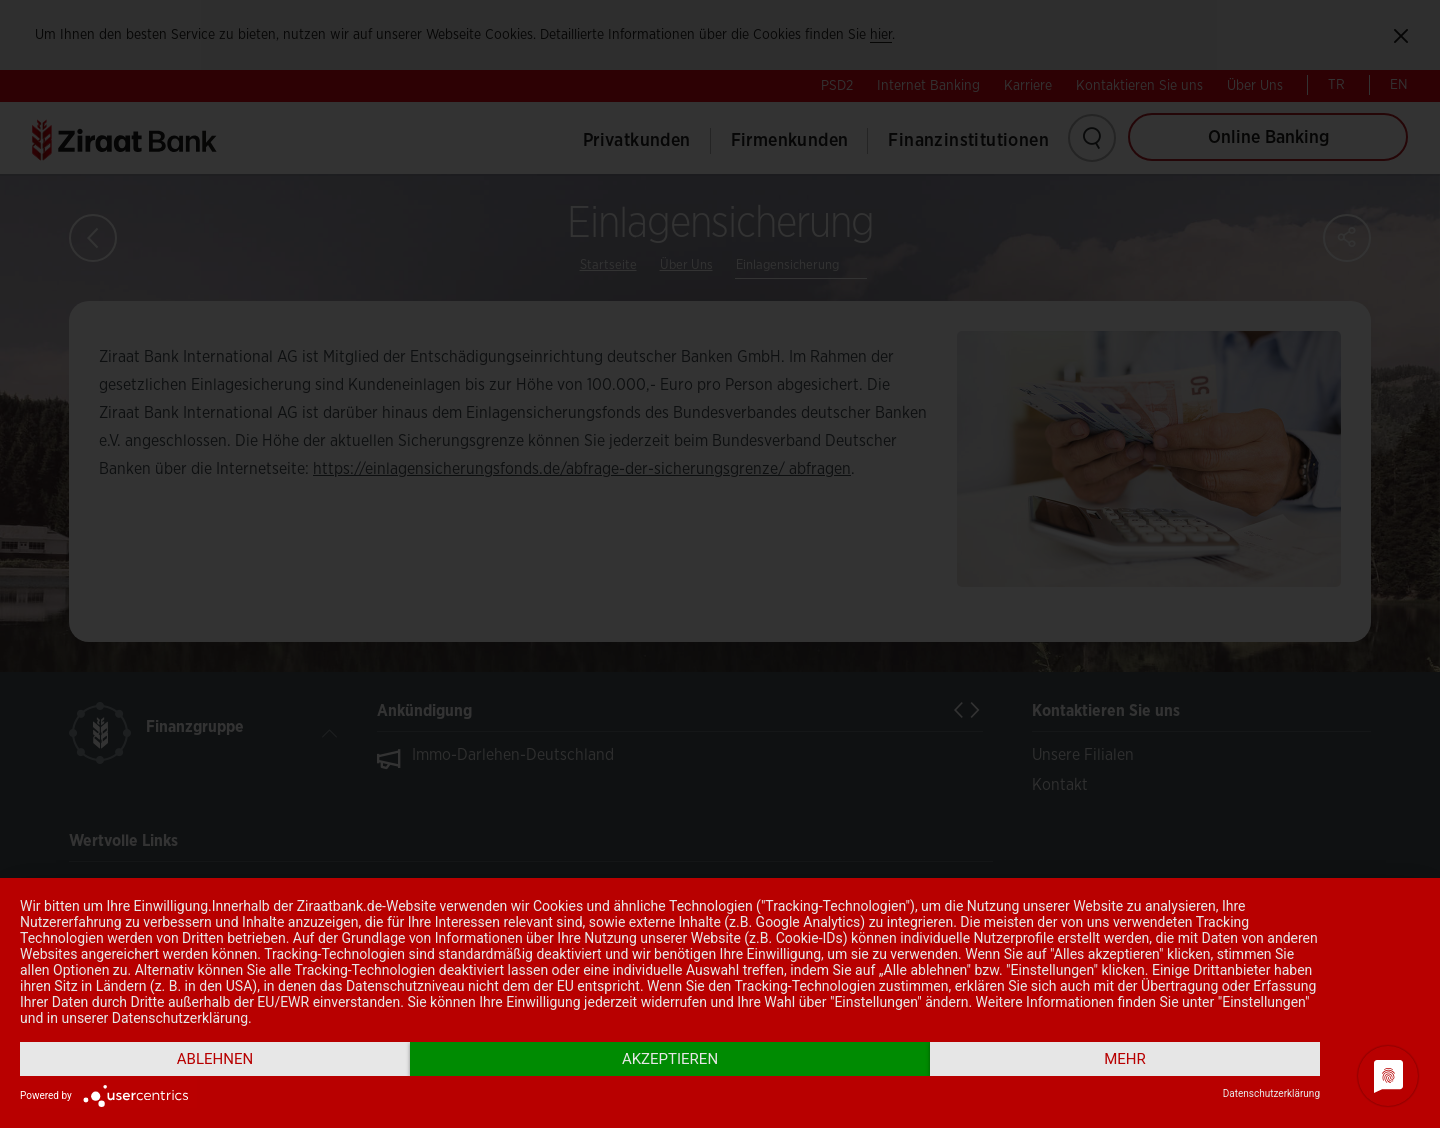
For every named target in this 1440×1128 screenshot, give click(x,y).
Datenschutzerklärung (1271, 1093)
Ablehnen (215, 1059)
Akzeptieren (670, 1059)
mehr (1125, 1059)
